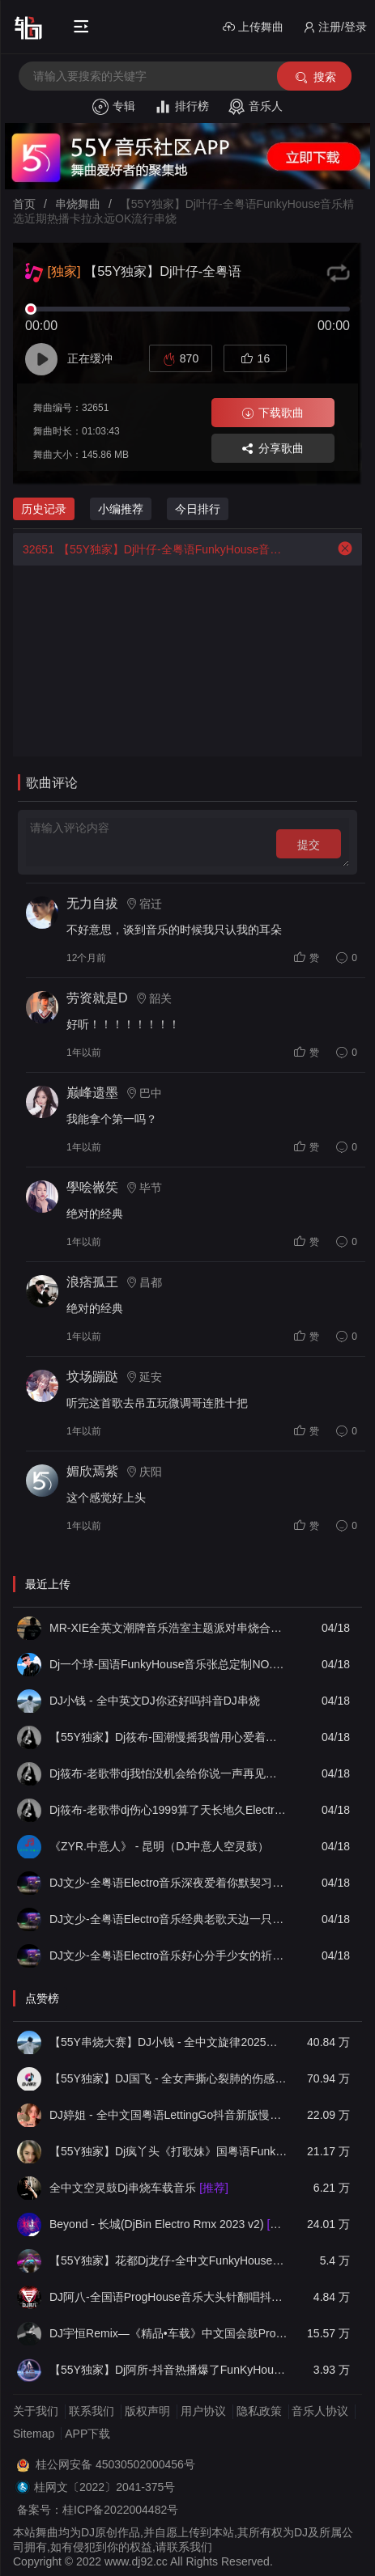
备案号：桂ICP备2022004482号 (97, 2509)
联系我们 (91, 2410)
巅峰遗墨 (92, 1092)
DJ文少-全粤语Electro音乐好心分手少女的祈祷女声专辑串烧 (168, 1955)
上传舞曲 (253, 27)
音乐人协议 (320, 2410)
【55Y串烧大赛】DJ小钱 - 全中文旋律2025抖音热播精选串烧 (168, 2042)
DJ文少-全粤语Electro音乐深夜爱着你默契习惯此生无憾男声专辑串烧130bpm (168, 1882)
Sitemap (33, 2433)
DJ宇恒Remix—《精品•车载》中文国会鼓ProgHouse (168, 2333)
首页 (24, 203)
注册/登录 (335, 27)
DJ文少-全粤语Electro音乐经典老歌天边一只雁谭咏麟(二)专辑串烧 (168, 1919)
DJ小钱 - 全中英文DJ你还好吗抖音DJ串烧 (154, 1700)
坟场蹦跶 (92, 1376)
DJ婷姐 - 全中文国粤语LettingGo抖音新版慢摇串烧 (168, 2114)
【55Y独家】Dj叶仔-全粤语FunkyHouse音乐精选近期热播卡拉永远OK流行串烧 (152, 549)
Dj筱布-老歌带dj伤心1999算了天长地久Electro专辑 (168, 1809)
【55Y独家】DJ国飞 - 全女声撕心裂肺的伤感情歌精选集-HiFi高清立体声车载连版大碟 (168, 2078)
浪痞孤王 (92, 1282)
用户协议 (203, 2410)
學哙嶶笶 (92, 1187)
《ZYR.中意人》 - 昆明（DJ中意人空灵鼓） (159, 1846)
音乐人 (255, 107)
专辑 (113, 107)
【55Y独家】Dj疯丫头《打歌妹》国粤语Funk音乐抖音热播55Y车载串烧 (168, 2151)
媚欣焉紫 (92, 1471)
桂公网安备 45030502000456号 (115, 2464)
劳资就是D (97, 998)
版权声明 (147, 2410)
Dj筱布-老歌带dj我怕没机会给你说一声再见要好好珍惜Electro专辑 (168, 1773)
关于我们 (35, 2410)
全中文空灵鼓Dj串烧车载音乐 (138, 2187)
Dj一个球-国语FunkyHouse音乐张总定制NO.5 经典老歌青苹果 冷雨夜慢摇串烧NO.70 (168, 1664)
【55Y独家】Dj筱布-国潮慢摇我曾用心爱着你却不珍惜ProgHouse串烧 (168, 1737)
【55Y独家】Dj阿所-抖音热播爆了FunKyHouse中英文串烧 (168, 2369)
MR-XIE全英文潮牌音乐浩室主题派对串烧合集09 (168, 1627)
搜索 (314, 77)
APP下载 (87, 2433)
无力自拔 (92, 903)
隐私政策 (259, 2410)
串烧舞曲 (77, 203)
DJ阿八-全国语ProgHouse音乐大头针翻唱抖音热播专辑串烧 (168, 2296)
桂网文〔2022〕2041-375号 (104, 2487)
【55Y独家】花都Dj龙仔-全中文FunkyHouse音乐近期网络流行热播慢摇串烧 (168, 2260)
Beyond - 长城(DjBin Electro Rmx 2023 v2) (168, 2224)
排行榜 (182, 107)
